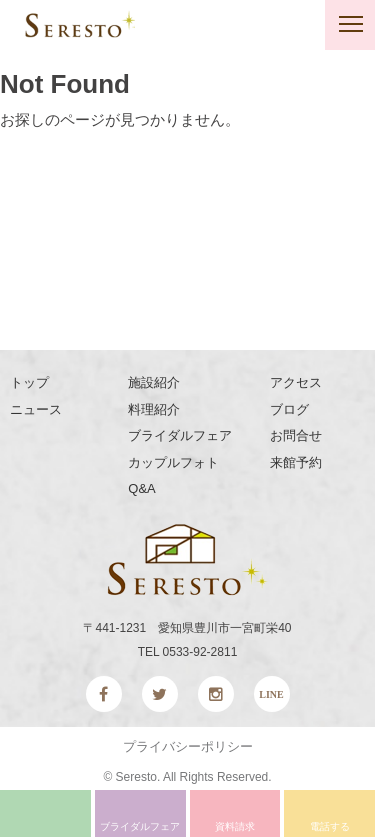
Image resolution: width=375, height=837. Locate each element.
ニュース (36, 409)
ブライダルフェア (180, 435)
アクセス (296, 382)
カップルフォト (173, 462)
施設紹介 (154, 382)
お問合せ (296, 435)
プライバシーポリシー (188, 746)
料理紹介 (154, 409)
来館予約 (296, 462)
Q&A (141, 488)
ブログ (289, 409)
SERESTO (80, 24)
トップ (29, 382)
